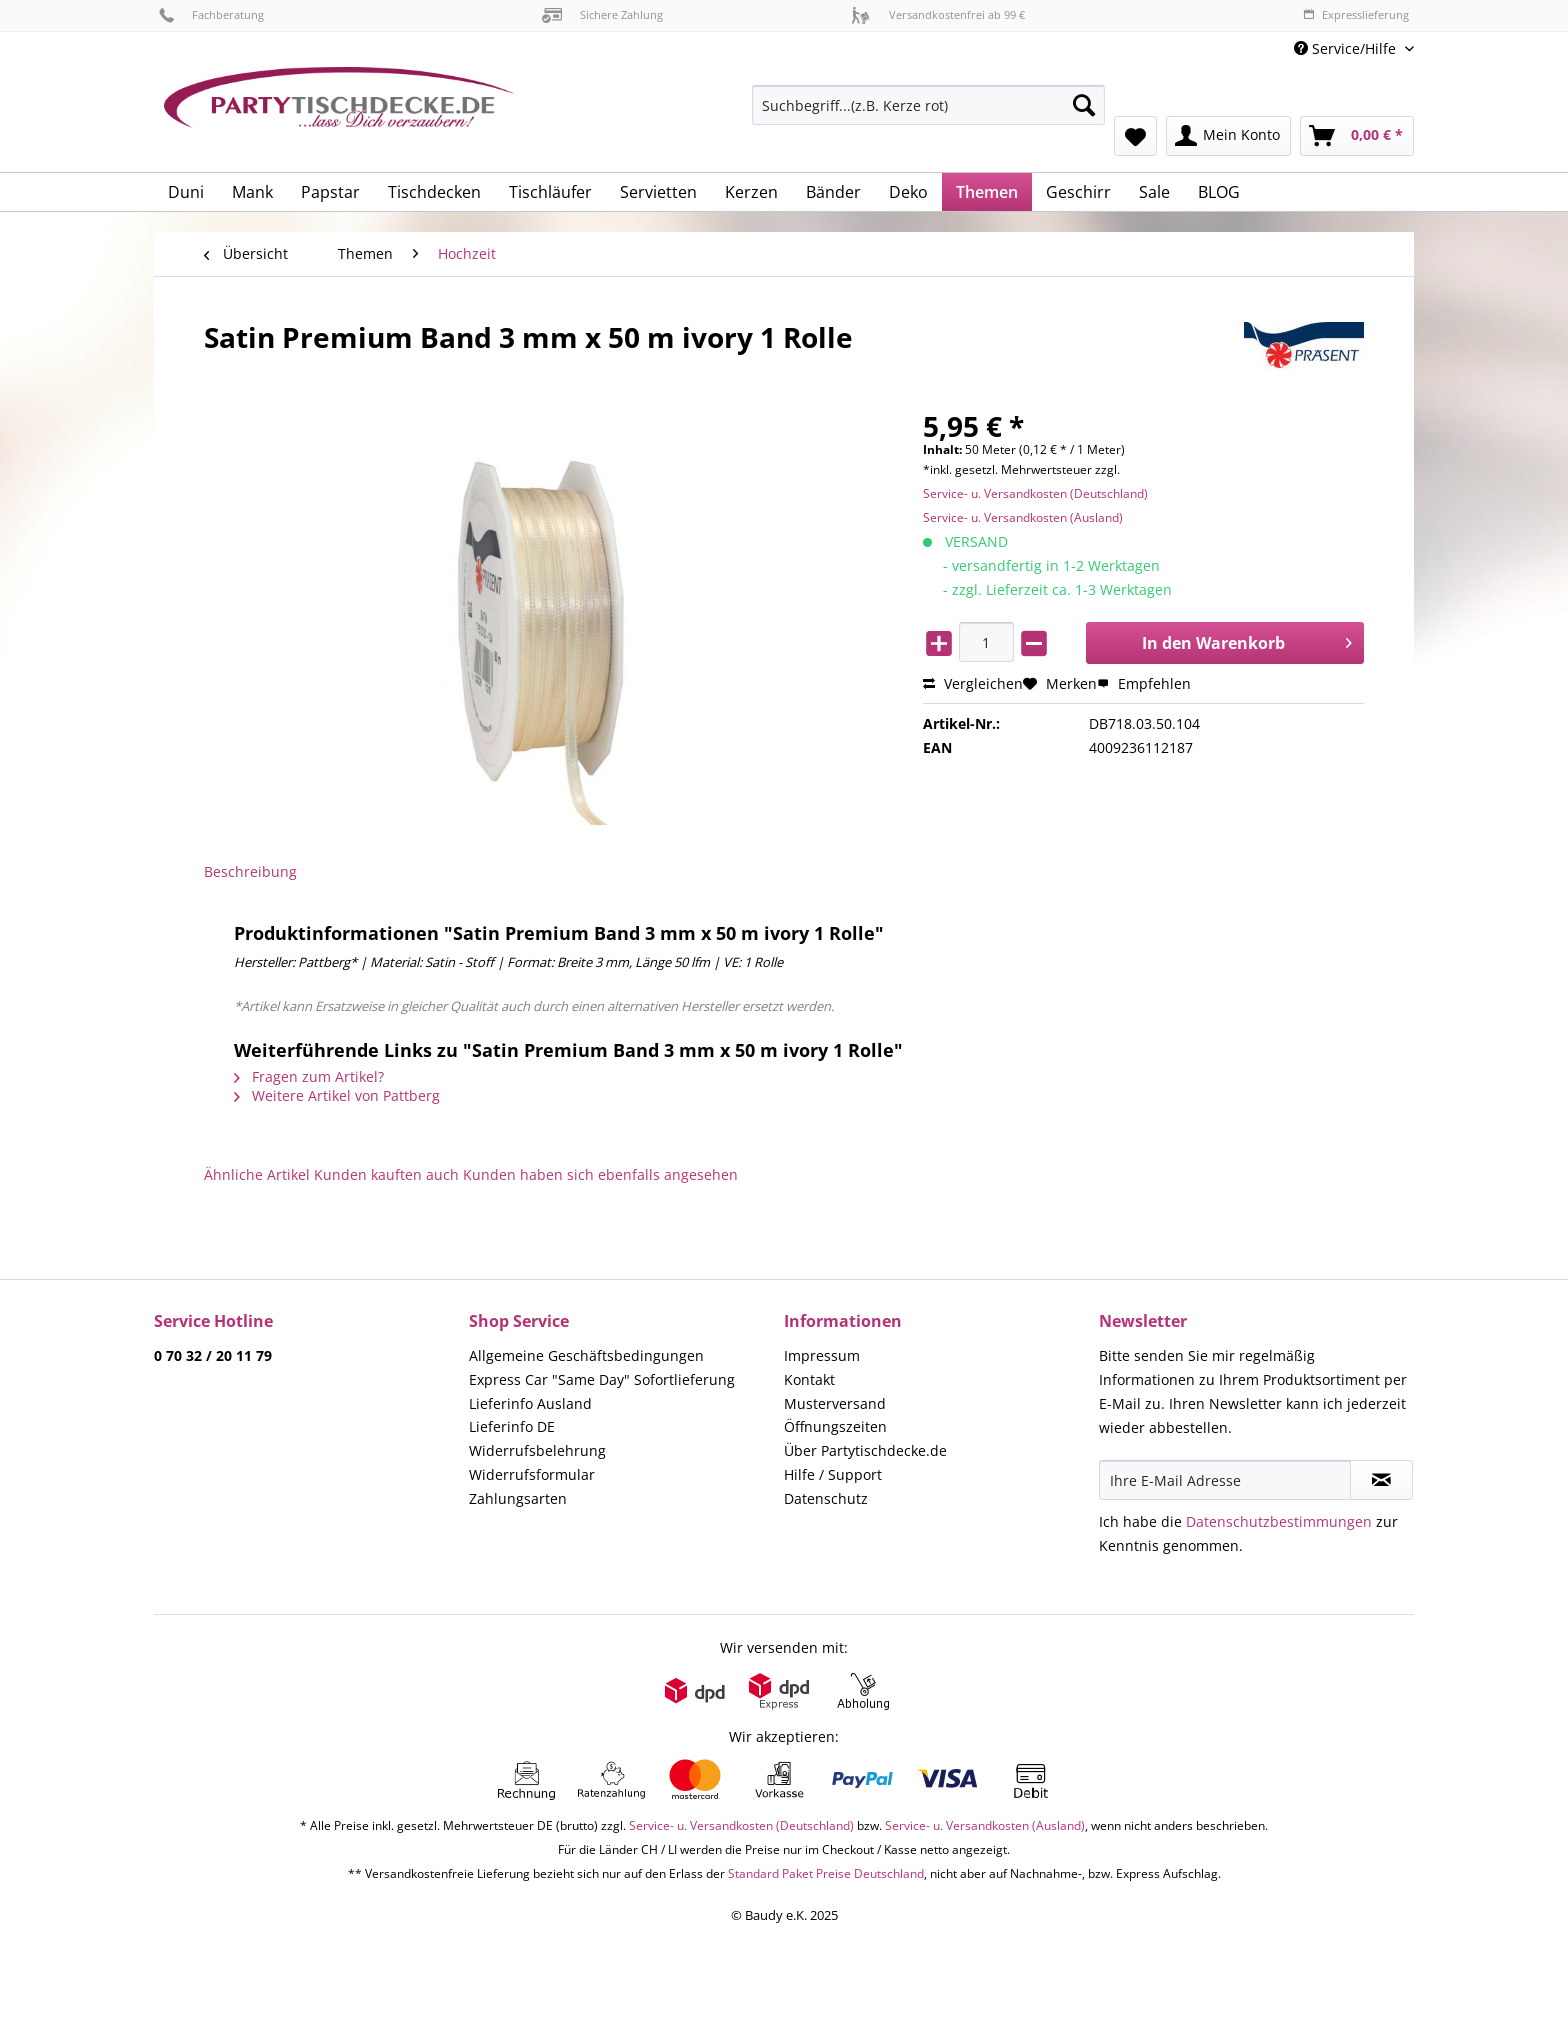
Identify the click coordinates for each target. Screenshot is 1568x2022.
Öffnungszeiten (835, 1426)
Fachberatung (211, 14)
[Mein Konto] (1228, 136)
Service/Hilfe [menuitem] (1347, 48)
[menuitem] (928, 114)
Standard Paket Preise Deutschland (826, 1873)
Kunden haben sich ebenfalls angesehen (600, 1174)
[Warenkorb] (1357, 136)
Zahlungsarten (518, 1498)
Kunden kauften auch (386, 1174)
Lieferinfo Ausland (530, 1403)
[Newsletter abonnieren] (1381, 1480)
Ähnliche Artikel (257, 1174)
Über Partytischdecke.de (865, 1450)
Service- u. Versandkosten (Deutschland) (1035, 493)
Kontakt (809, 1379)
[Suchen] (1084, 105)
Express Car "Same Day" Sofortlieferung (602, 1379)
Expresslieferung (1356, 14)
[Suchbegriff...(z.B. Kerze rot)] (928, 105)
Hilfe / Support (833, 1474)
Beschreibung (250, 871)
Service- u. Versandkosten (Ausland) (1023, 517)
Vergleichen (973, 683)
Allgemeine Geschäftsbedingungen (586, 1355)
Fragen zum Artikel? (309, 1076)
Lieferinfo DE (512, 1426)
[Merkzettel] (1135, 136)
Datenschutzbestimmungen (1279, 1521)
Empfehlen (1144, 683)
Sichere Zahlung (602, 14)
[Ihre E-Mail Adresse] (1225, 1480)
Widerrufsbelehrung (537, 1450)
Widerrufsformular (532, 1474)
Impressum (822, 1355)
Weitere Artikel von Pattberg (337, 1095)
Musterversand (835, 1403)
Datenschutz (826, 1498)
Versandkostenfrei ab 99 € (938, 14)
